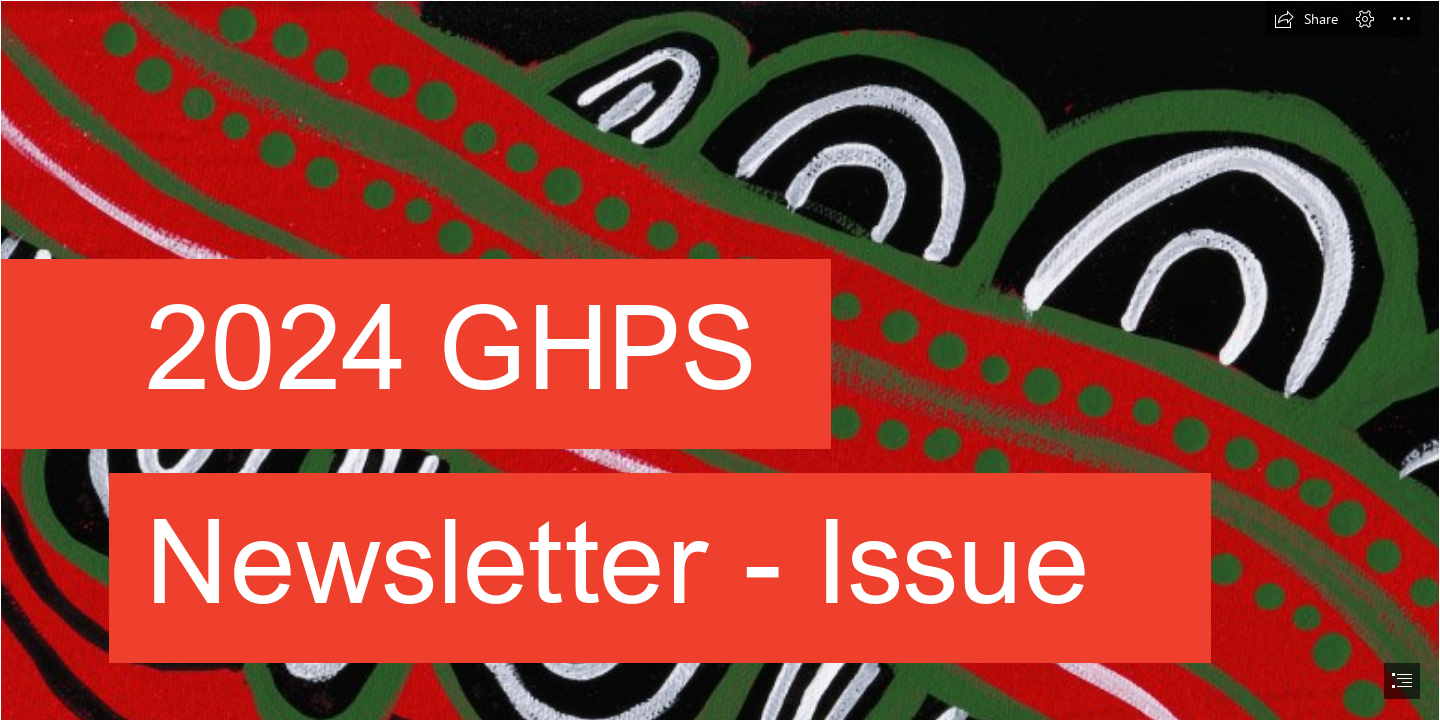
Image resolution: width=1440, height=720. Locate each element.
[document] (720, 360)
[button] (1306, 19)
